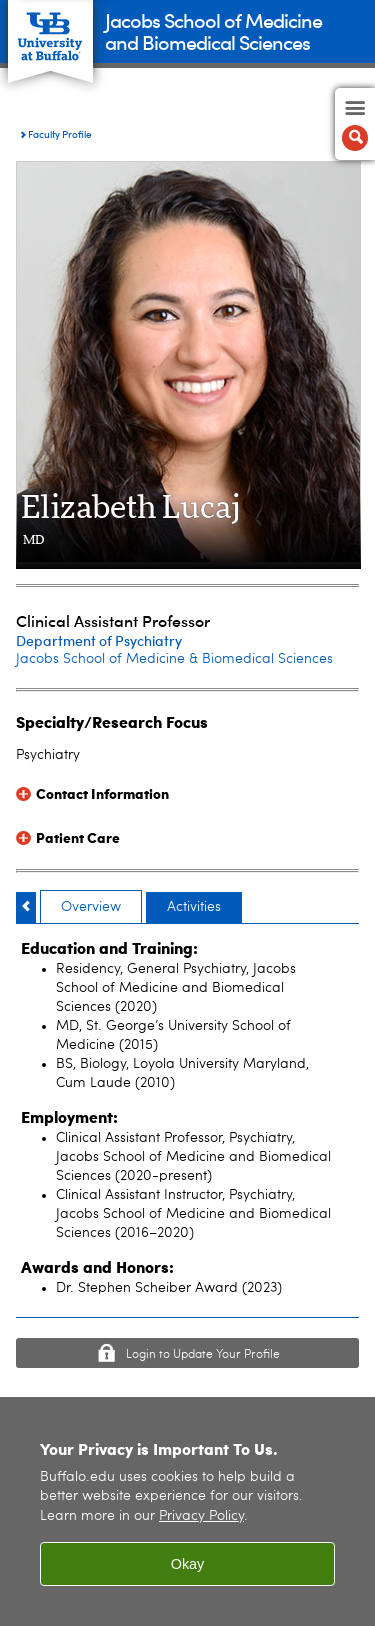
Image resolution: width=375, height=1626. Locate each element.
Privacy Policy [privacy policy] (201, 1516)
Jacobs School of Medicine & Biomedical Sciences (174, 659)
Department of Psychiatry (99, 640)
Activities (194, 907)
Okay (188, 1564)
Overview (91, 907)
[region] (187, 1511)
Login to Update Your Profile (203, 1355)
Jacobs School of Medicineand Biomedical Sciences (213, 30)
